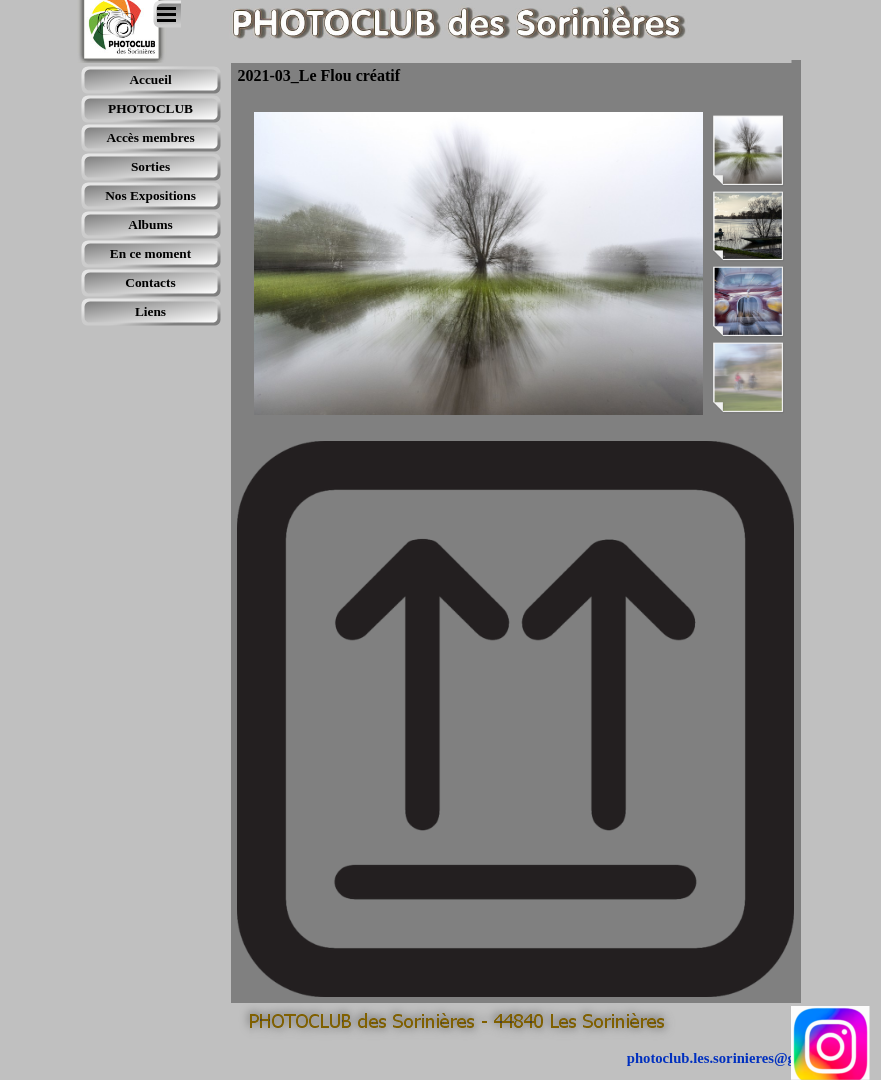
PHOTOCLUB (150, 108)
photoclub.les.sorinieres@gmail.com (739, 1058)
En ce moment (150, 253)
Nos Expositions (150, 195)
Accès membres (150, 137)
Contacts (150, 282)
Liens (150, 311)
